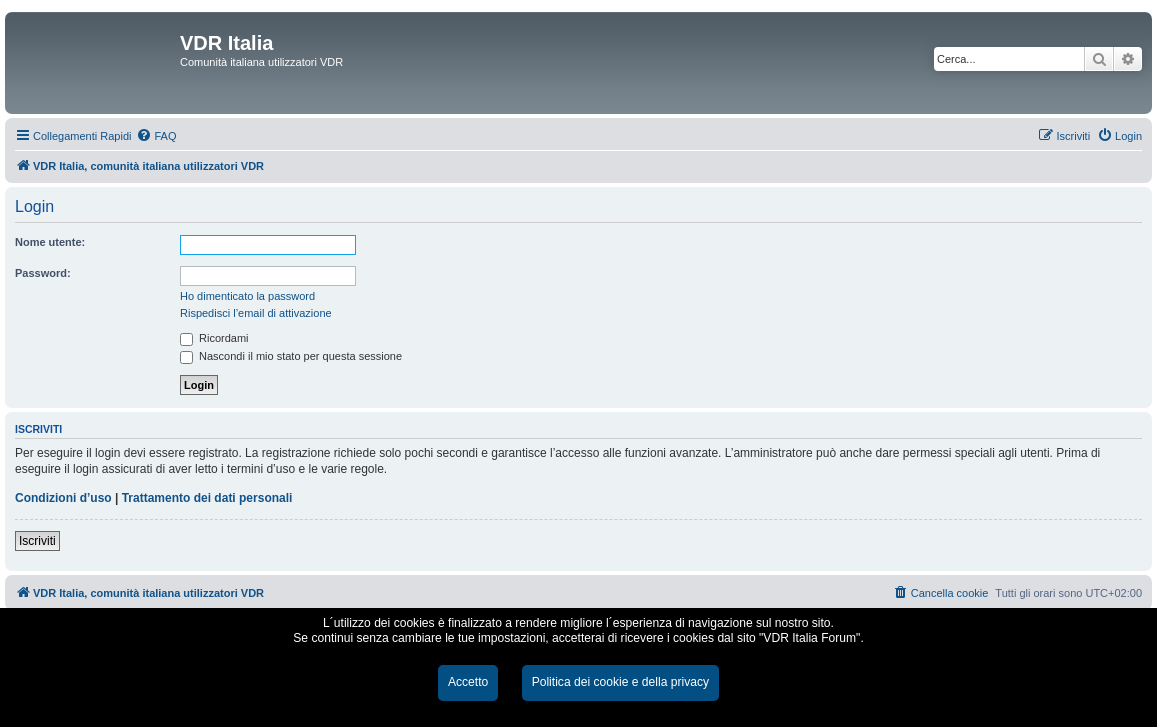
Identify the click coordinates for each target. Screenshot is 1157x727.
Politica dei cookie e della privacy (620, 682)
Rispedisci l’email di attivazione (256, 313)
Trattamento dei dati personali (207, 498)
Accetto (468, 682)
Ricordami (214, 338)
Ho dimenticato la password (247, 296)
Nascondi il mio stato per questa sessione (291, 356)
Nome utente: (50, 242)
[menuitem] (156, 136)
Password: (43, 273)
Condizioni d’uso (63, 498)
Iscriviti (37, 541)
